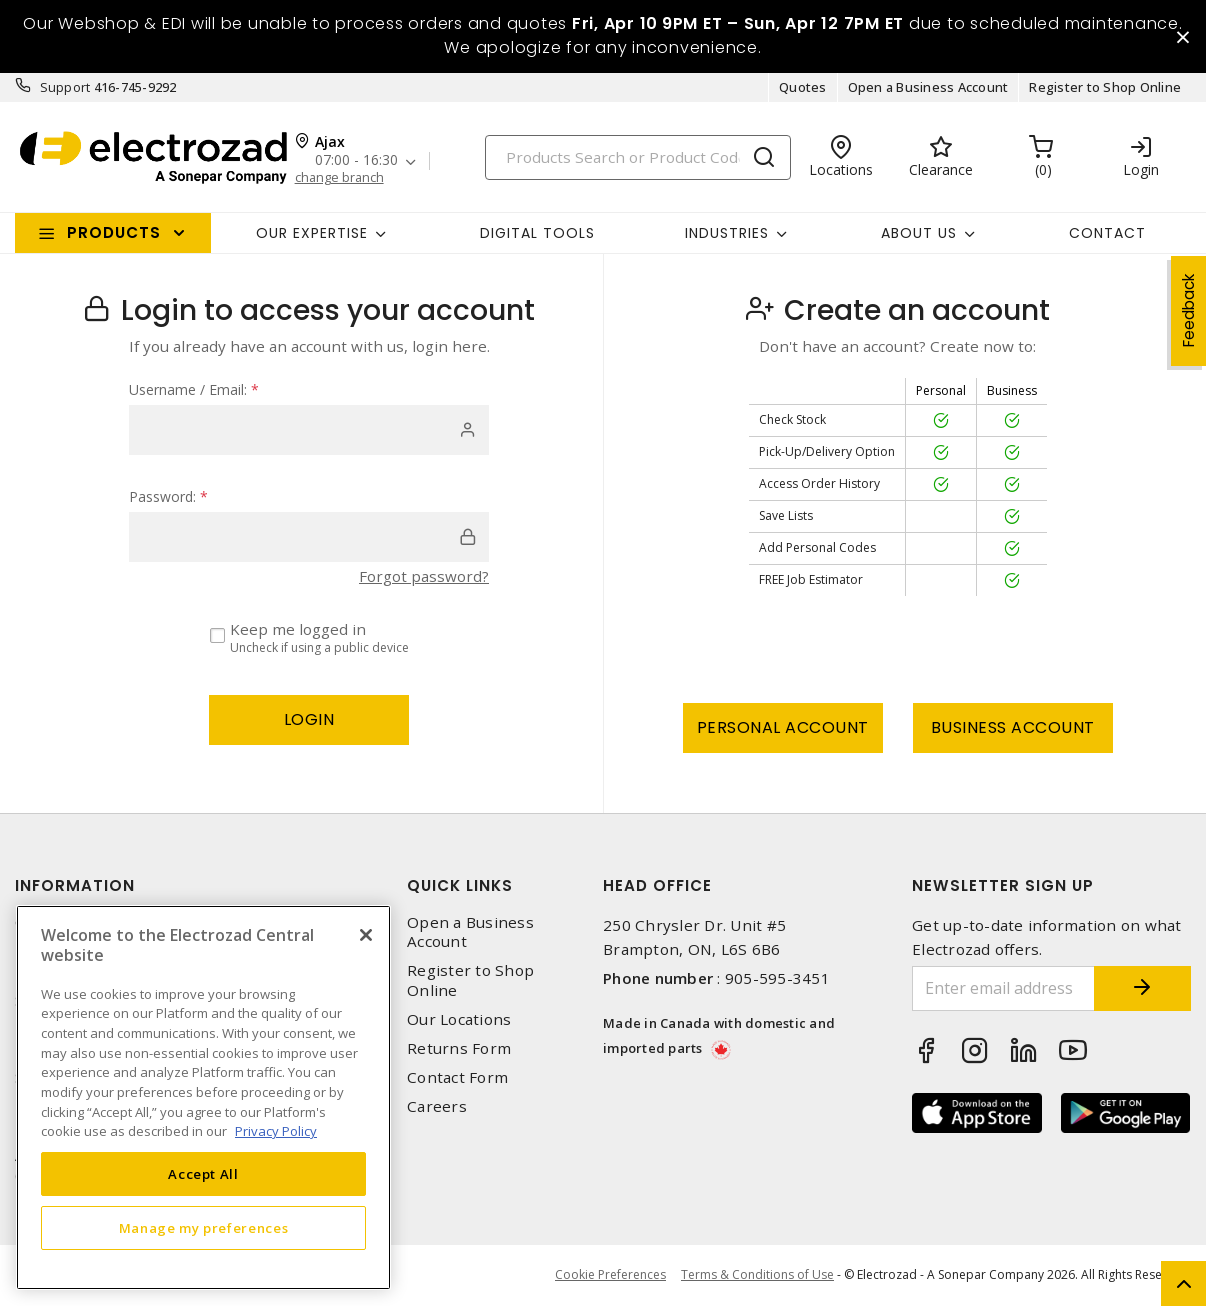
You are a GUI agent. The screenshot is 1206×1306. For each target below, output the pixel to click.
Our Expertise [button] (312, 233)
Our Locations (459, 1019)
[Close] (366, 935)
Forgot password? (424, 577)
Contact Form (457, 1078)
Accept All (203, 1174)
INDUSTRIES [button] (727, 233)
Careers (437, 1107)
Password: (168, 497)
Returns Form (459, 1049)
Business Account (1013, 728)
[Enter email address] (1002, 989)
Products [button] (114, 233)
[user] (309, 431)
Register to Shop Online (1105, 88)
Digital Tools (537, 233)
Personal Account (783, 728)
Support (65, 88)
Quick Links (460, 886)
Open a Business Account (928, 88)
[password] (309, 538)
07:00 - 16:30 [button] (356, 161)
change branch (339, 177)
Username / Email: (194, 390)
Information (75, 886)
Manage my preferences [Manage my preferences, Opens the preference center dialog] (204, 1228)
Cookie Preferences (610, 1276)
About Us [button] (919, 233)
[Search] (638, 157)
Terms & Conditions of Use (757, 1275)
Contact (1107, 233)
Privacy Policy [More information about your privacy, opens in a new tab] (276, 1131)
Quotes (803, 88)
